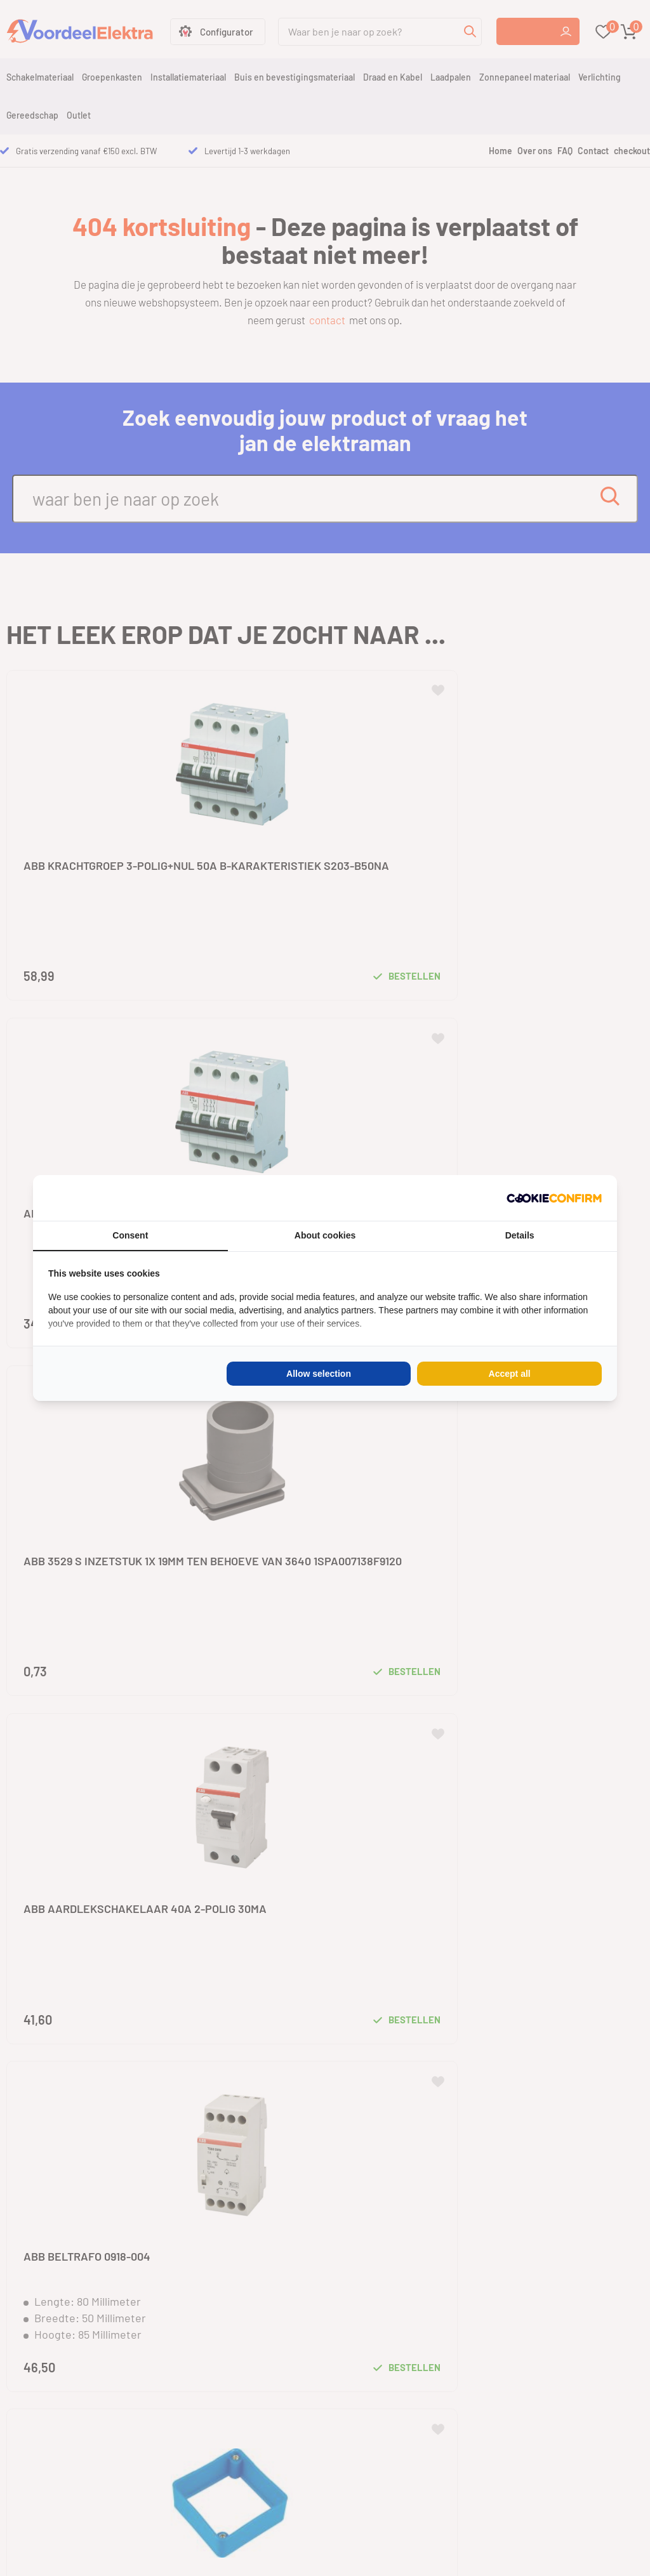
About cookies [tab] (325, 1235)
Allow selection (318, 1374)
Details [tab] (519, 1235)
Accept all (510, 1374)
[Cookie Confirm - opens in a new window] (554, 1198)
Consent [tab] (130, 1235)
